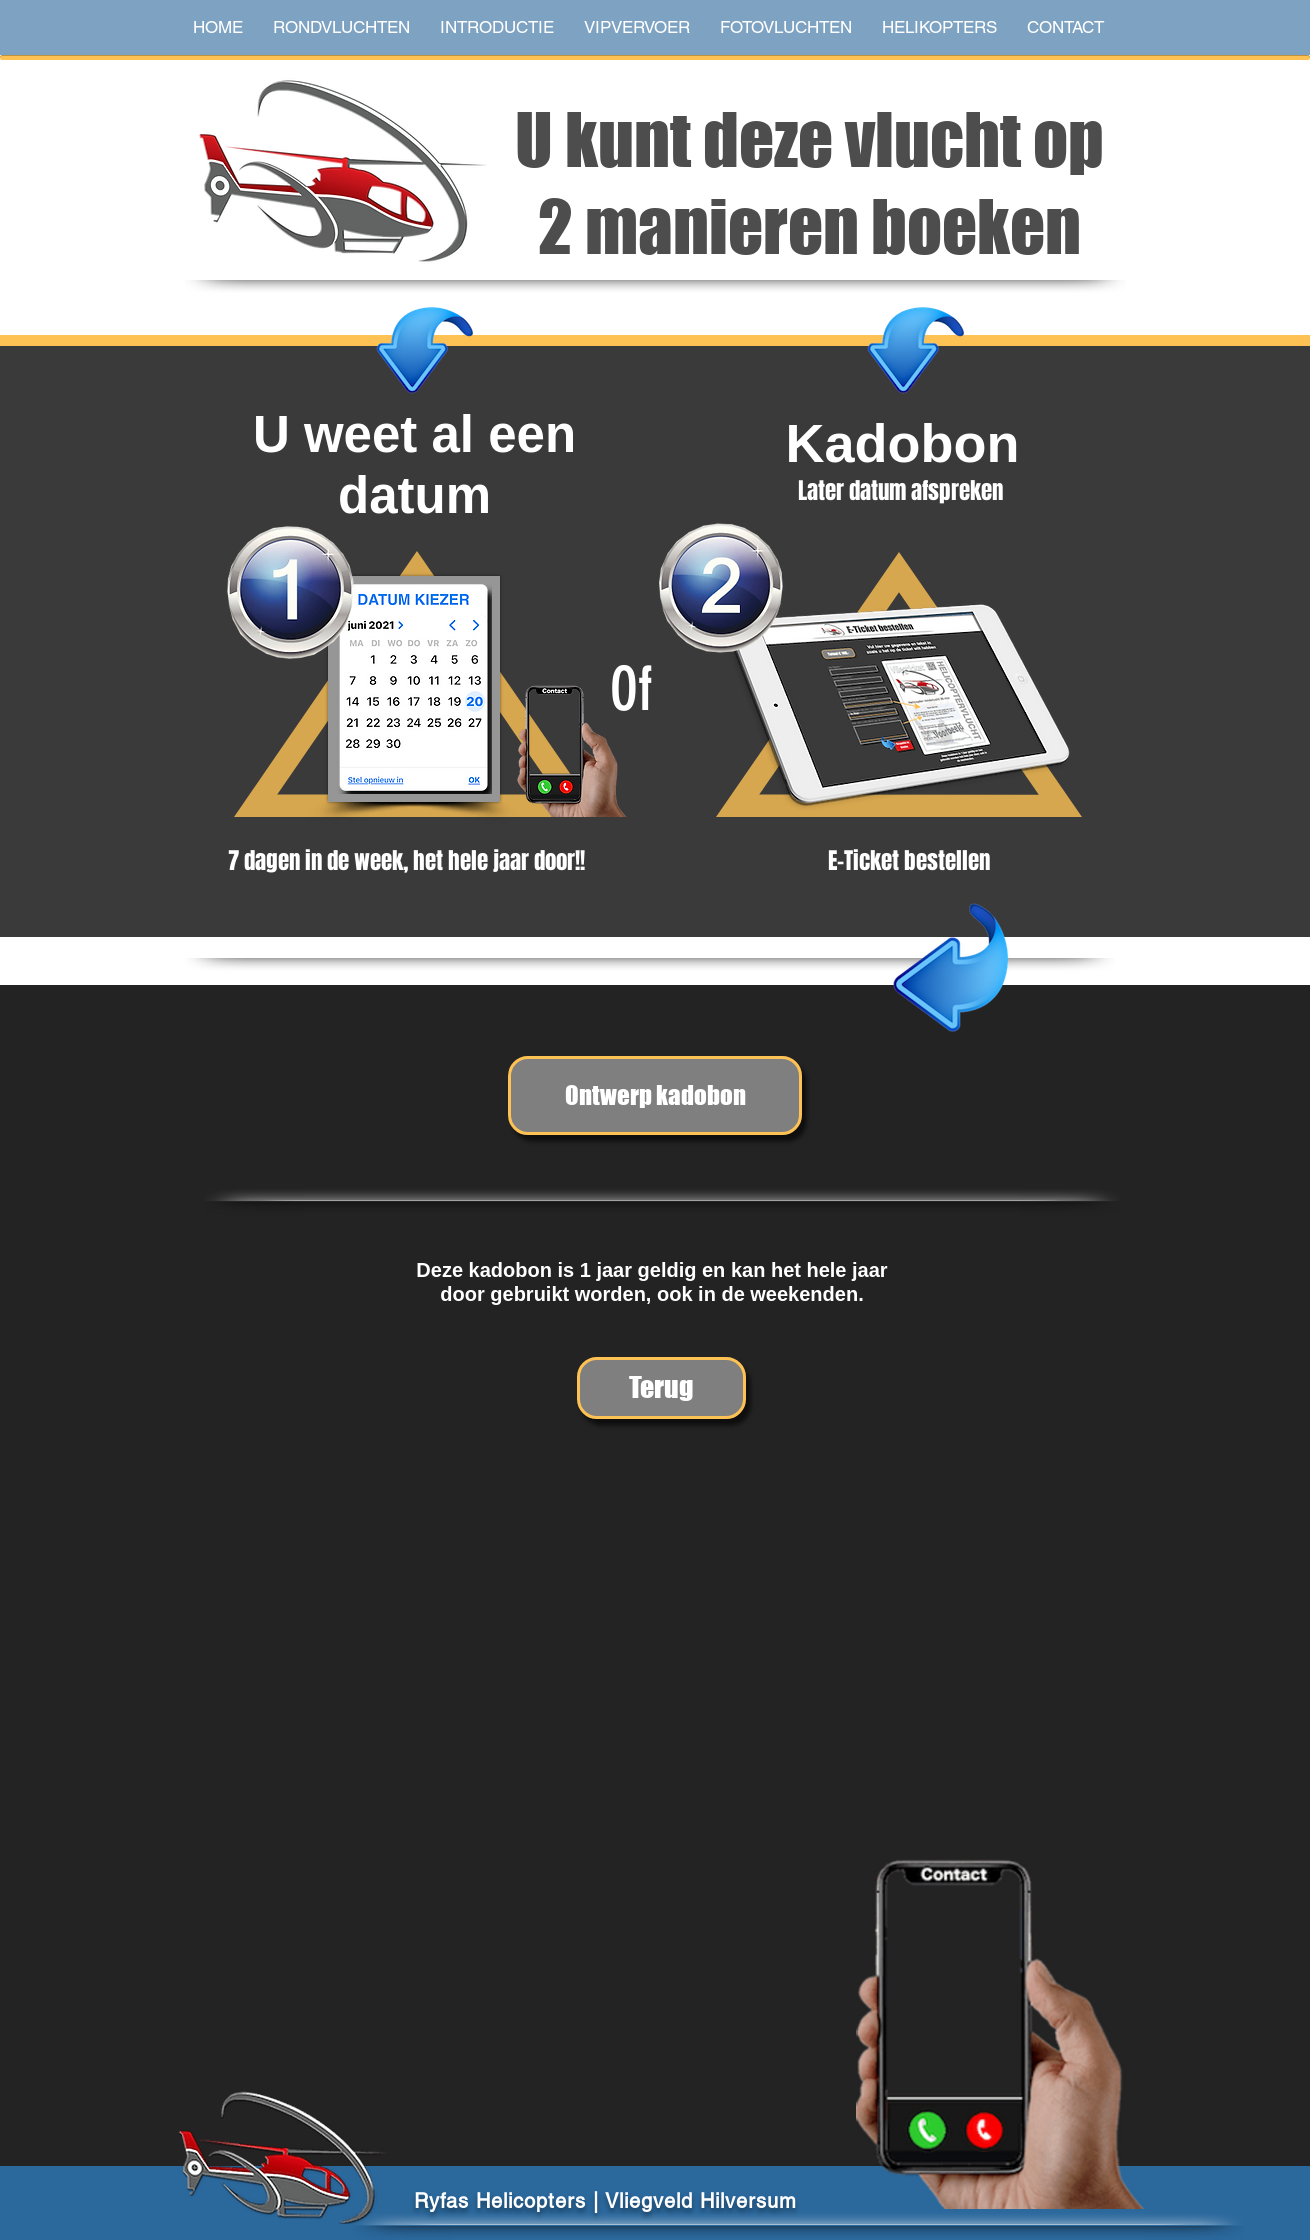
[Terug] (661, 1388)
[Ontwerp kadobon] (655, 1095)
